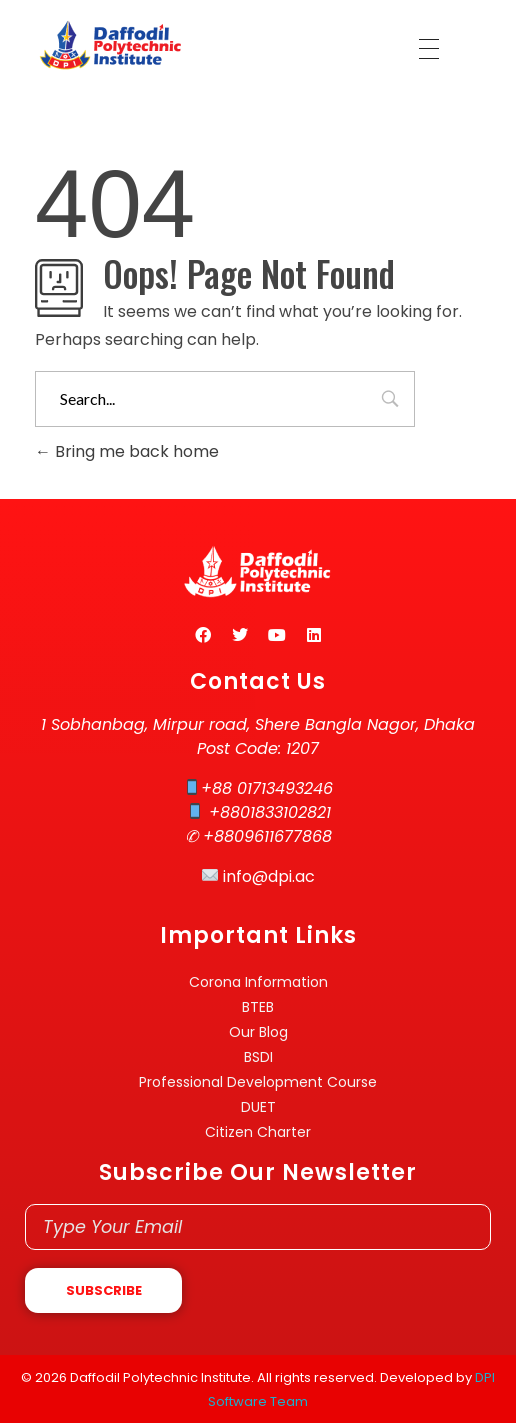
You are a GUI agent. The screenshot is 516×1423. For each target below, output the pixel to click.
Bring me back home (127, 451)
